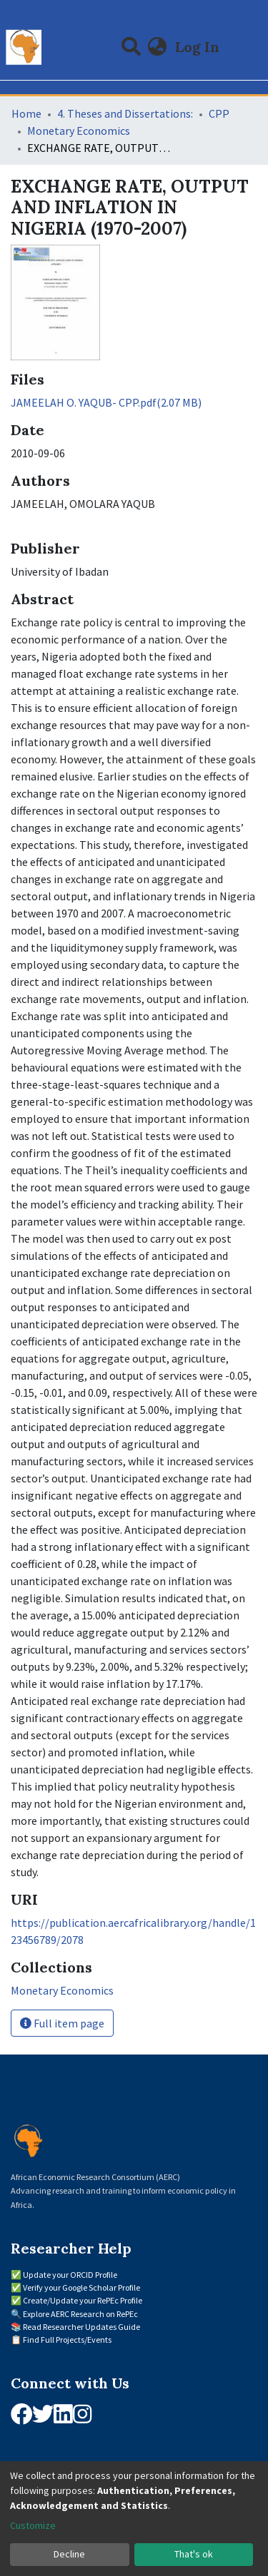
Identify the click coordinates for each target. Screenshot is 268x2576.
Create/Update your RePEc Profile (82, 2300)
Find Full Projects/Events (67, 2339)
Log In (198, 47)
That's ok (193, 2553)
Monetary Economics (78, 130)
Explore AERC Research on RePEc (80, 2313)
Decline (69, 2553)
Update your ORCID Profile (70, 2274)
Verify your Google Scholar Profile (81, 2287)
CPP (219, 113)
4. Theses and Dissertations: (125, 113)
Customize (33, 2525)
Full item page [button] (62, 2023)
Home (26, 113)
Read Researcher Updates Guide (81, 2326)
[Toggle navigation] (248, 47)
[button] (157, 47)
